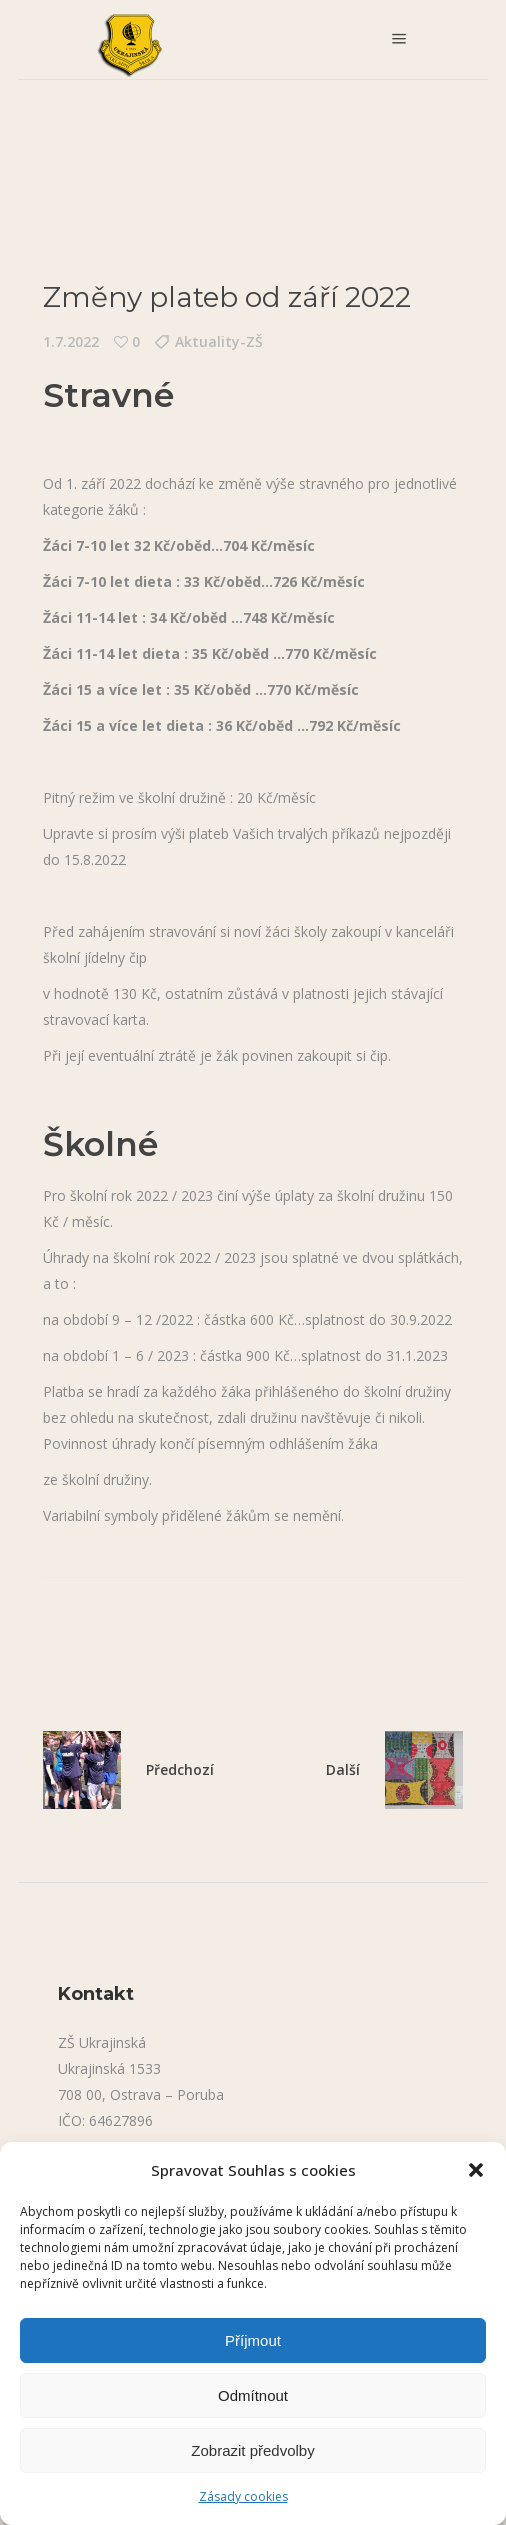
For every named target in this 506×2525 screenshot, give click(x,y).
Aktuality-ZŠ (219, 341)
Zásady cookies (243, 2496)
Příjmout (253, 2340)
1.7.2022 (71, 341)
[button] (476, 2170)
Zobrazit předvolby (252, 2450)
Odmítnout (253, 2395)
